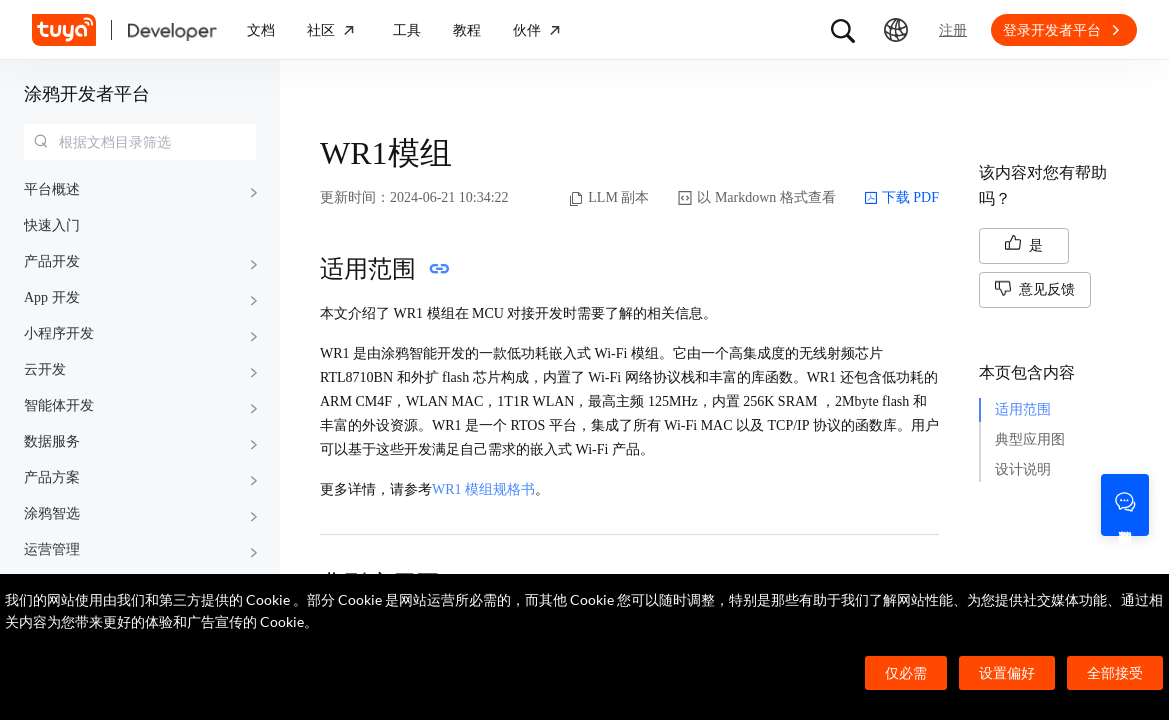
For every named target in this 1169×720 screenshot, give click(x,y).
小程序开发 (59, 333)
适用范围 (1023, 409)
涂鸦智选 (52, 513)
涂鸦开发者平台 (87, 94)
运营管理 (52, 549)
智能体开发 (59, 405)
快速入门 (52, 225)
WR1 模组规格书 (483, 489)
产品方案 (52, 477)
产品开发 (52, 261)
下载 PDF (901, 198)
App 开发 (52, 297)
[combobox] (140, 142)
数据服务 (52, 441)
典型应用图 (1030, 439)
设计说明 (1023, 469)
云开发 (45, 369)
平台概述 (52, 189)
